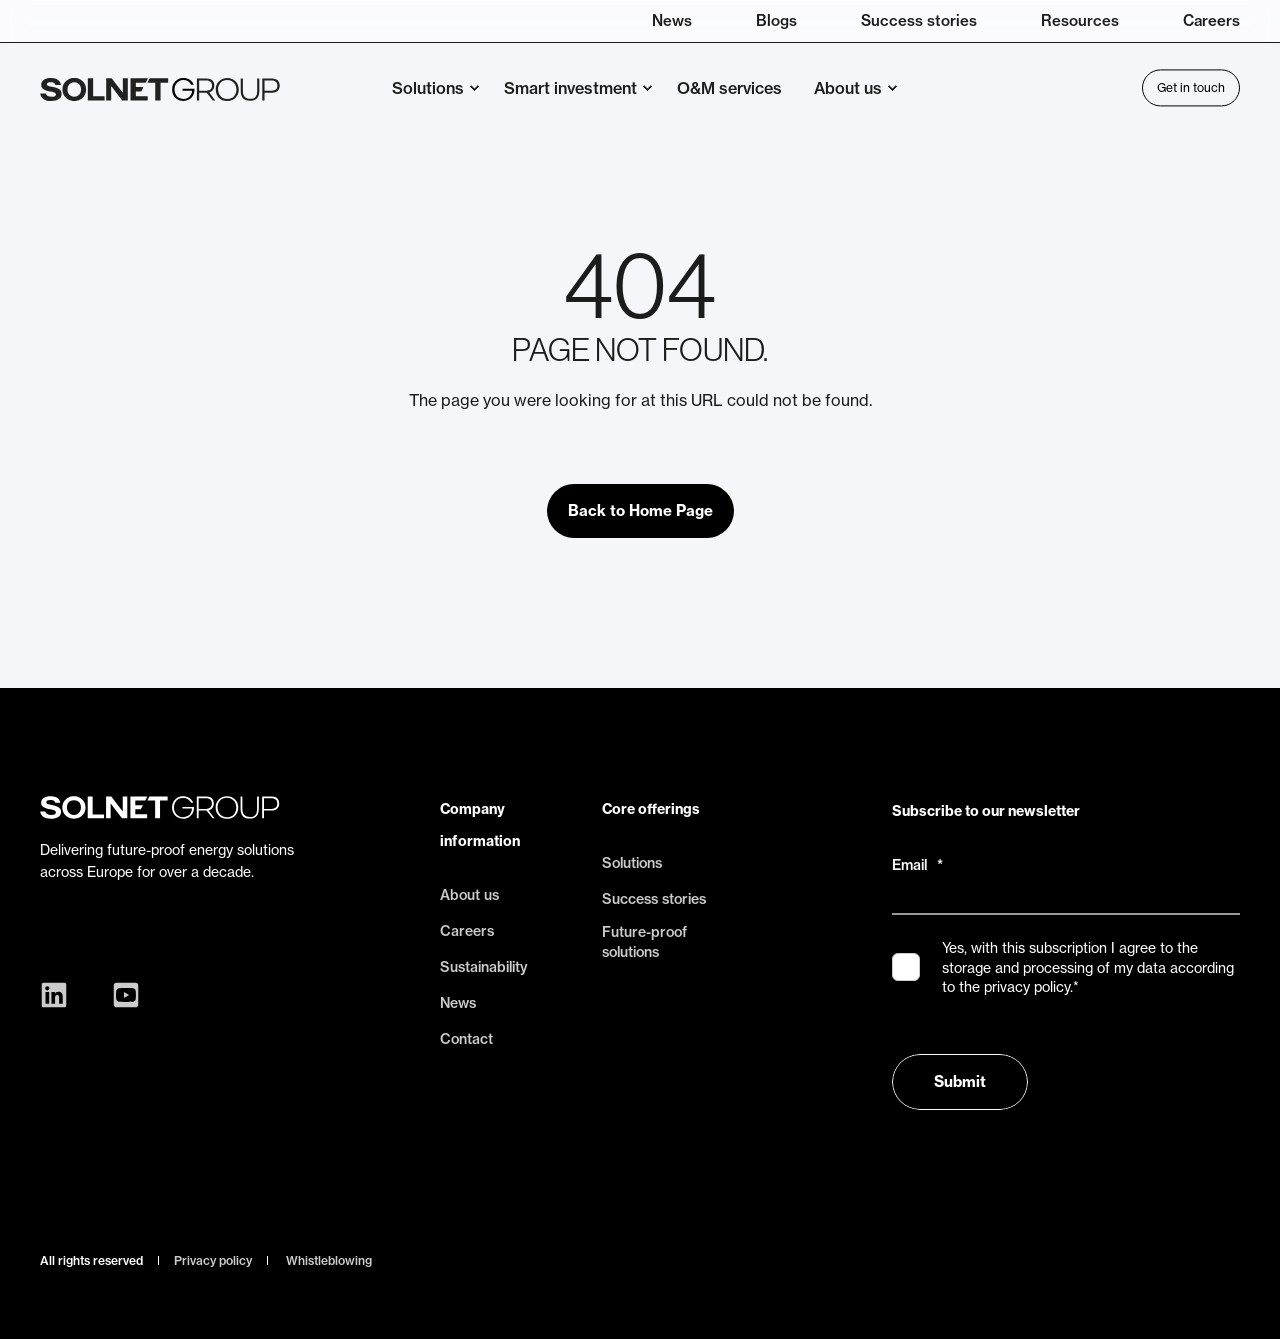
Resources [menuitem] (1080, 20)
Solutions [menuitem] (428, 88)
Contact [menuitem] (466, 1039)
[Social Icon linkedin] (59, 995)
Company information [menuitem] (480, 825)
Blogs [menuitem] (776, 20)
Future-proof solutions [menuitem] (644, 942)
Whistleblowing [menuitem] (329, 1261)
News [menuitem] (672, 20)
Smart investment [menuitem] (570, 88)
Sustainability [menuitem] (484, 967)
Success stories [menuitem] (919, 20)
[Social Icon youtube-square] (121, 995)
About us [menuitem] (848, 88)
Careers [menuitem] (1211, 20)
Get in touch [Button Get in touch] (1191, 87)
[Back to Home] (160, 88)
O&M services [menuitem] (729, 88)
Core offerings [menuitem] (651, 809)
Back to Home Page (640, 510)
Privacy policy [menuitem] (213, 1261)
